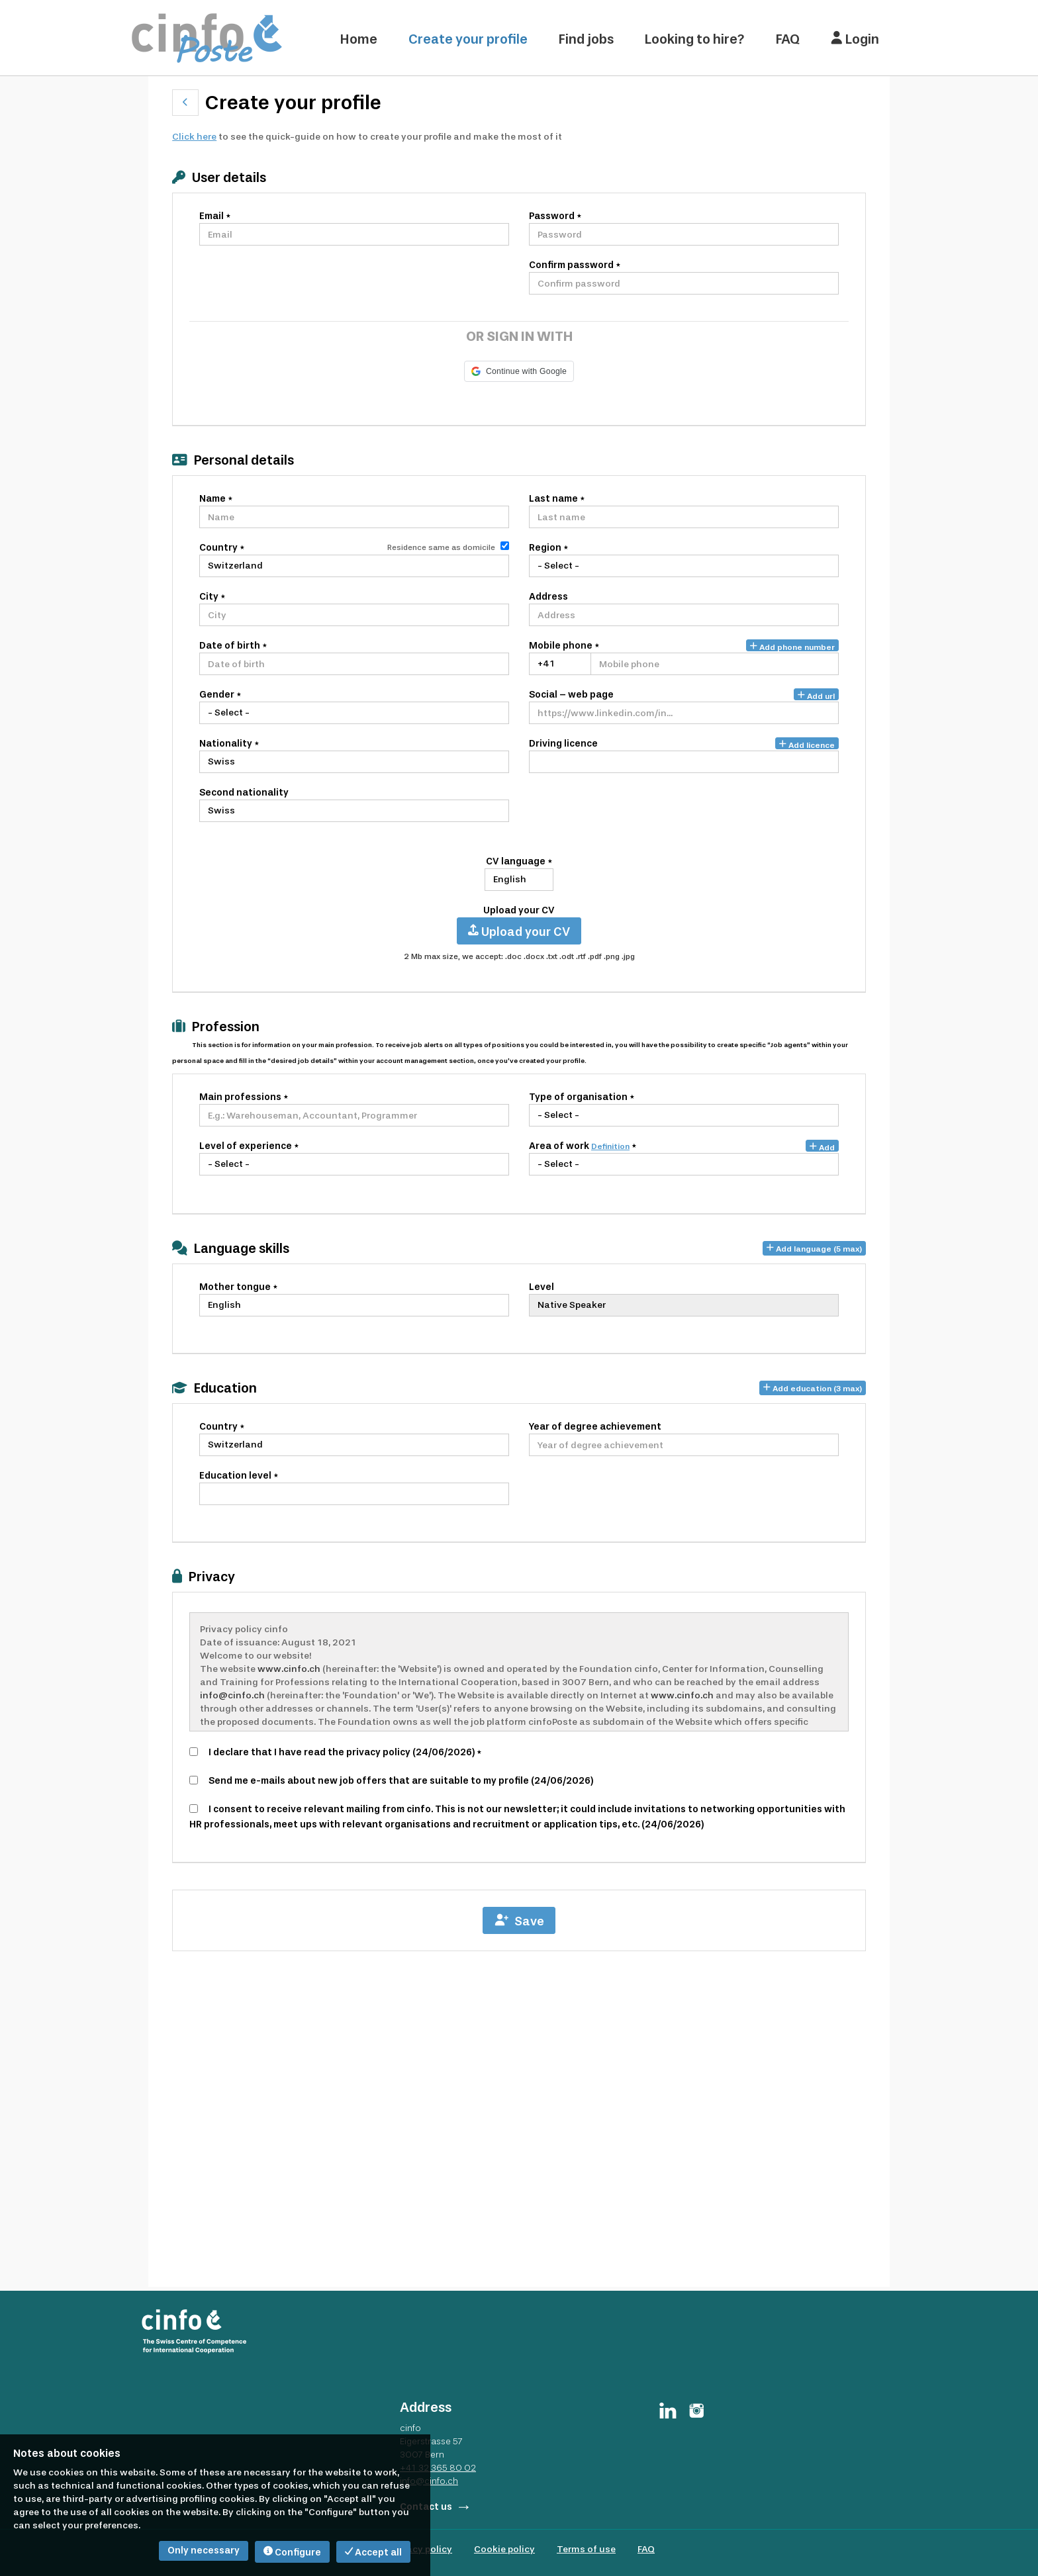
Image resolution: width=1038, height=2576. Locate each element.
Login (855, 39)
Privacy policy (421, 2549)
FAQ (788, 39)
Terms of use (586, 2549)
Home (358, 39)
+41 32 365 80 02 (438, 2467)
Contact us (426, 2506)
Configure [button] (292, 2552)
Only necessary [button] (203, 2550)
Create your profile (468, 39)
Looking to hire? (695, 39)
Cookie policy (504, 2549)
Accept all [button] (373, 2552)
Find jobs (586, 39)
